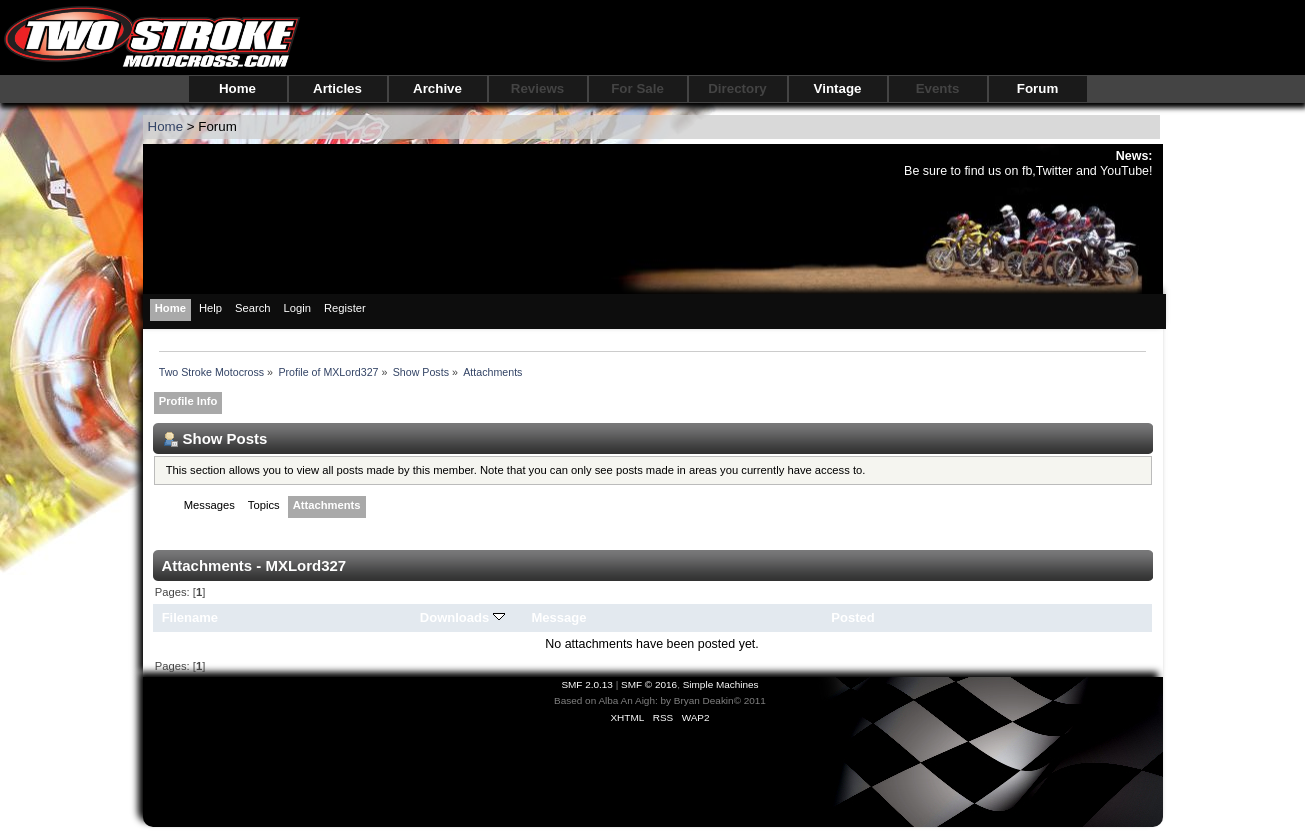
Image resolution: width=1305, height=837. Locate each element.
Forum (1037, 88)
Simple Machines (721, 684)
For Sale (637, 88)
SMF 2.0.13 (587, 684)
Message (558, 617)
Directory (737, 88)
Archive (437, 88)
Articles (337, 88)
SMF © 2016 (649, 684)
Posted (852, 617)
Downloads (462, 617)
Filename (190, 617)
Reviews (537, 88)
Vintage (838, 88)
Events (938, 88)
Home (237, 88)
